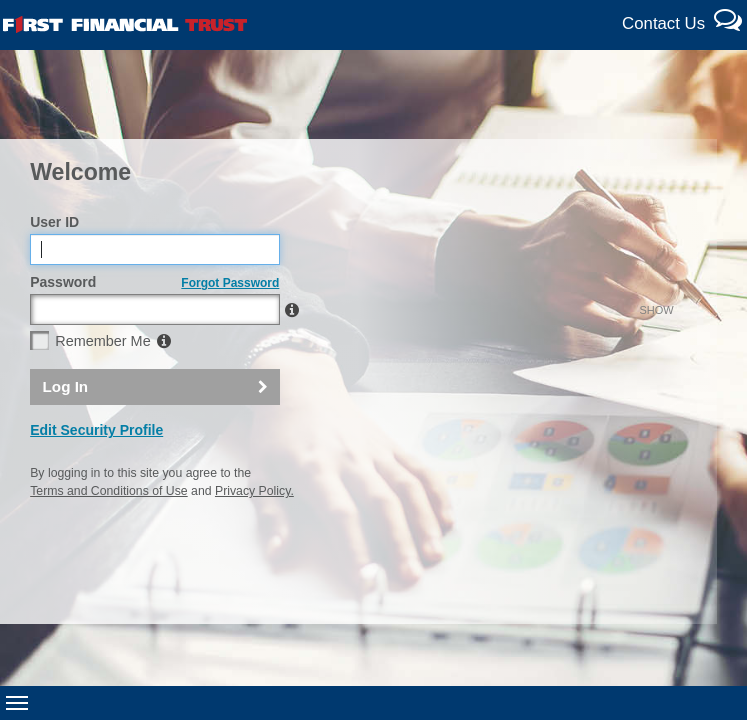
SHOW (243, 353)
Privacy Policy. (254, 534)
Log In (66, 429)
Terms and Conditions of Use (108, 534)
